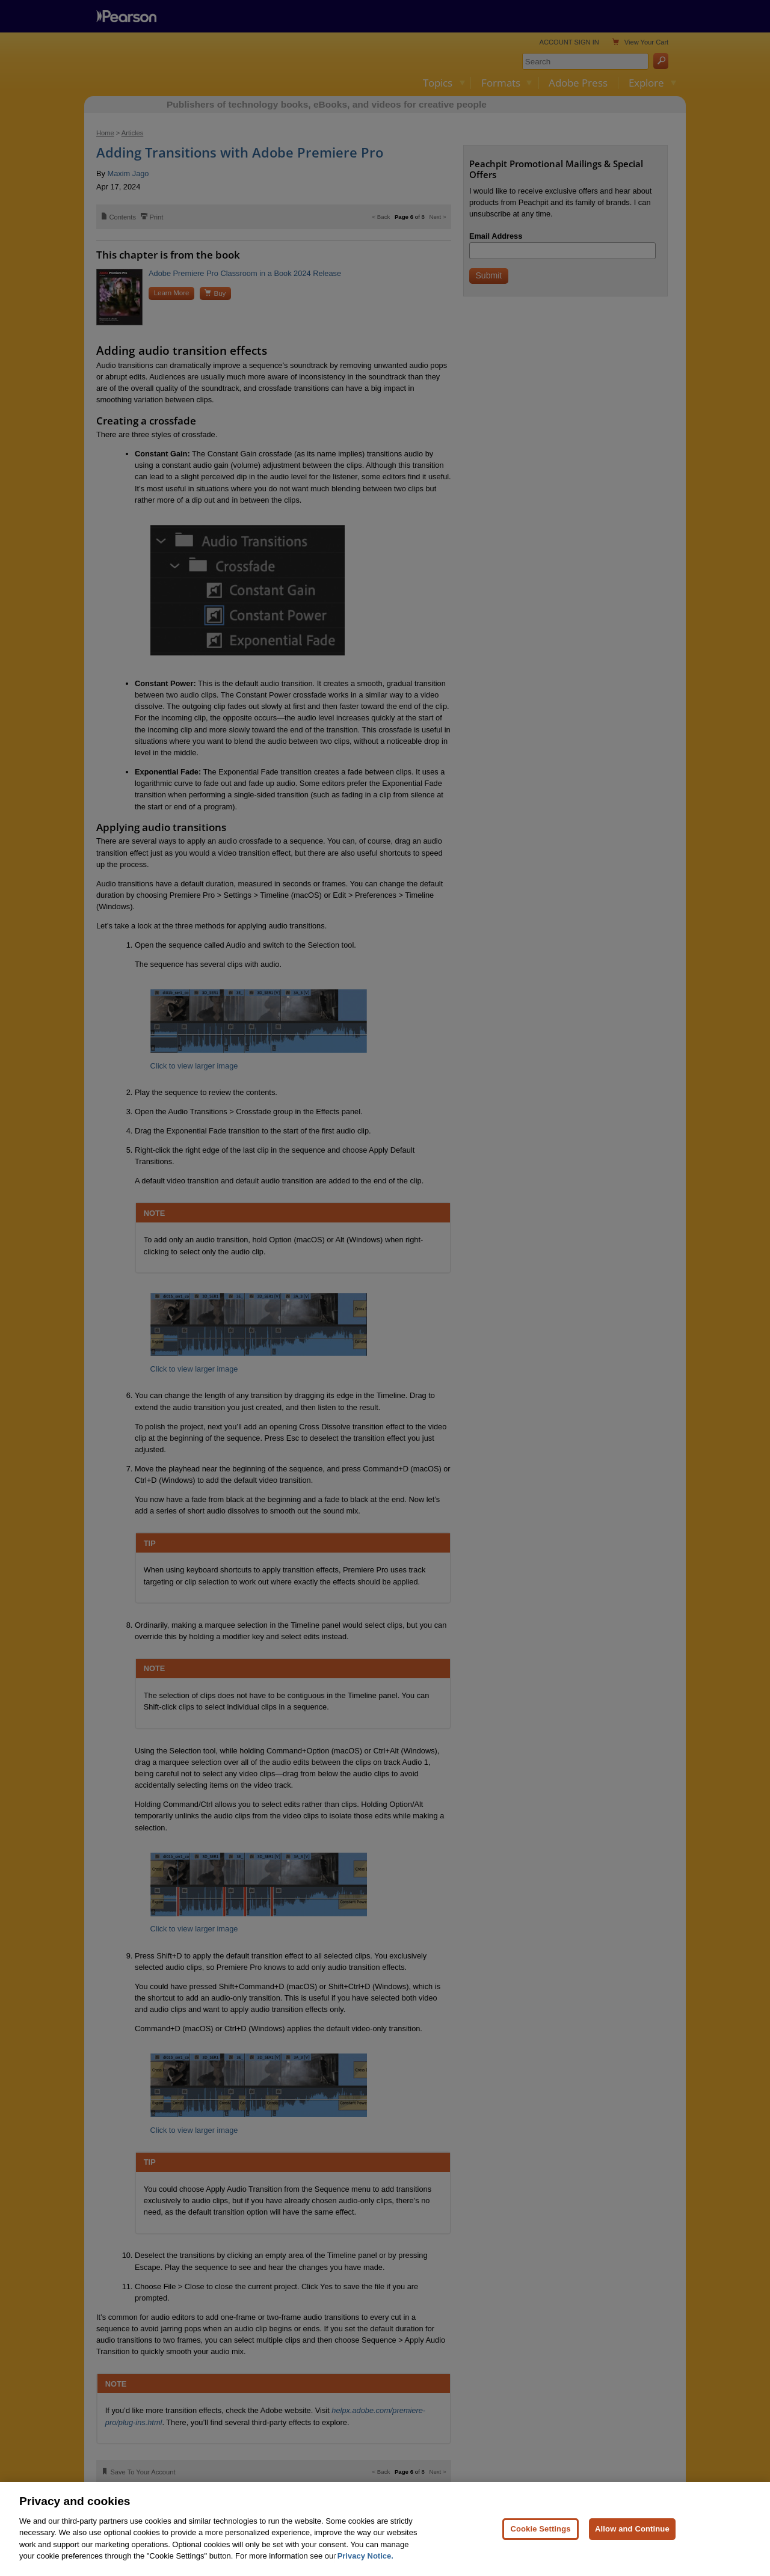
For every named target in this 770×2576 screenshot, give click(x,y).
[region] (385, 2529)
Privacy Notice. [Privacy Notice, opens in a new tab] (365, 2555)
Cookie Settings (540, 2528)
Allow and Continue (632, 2528)
